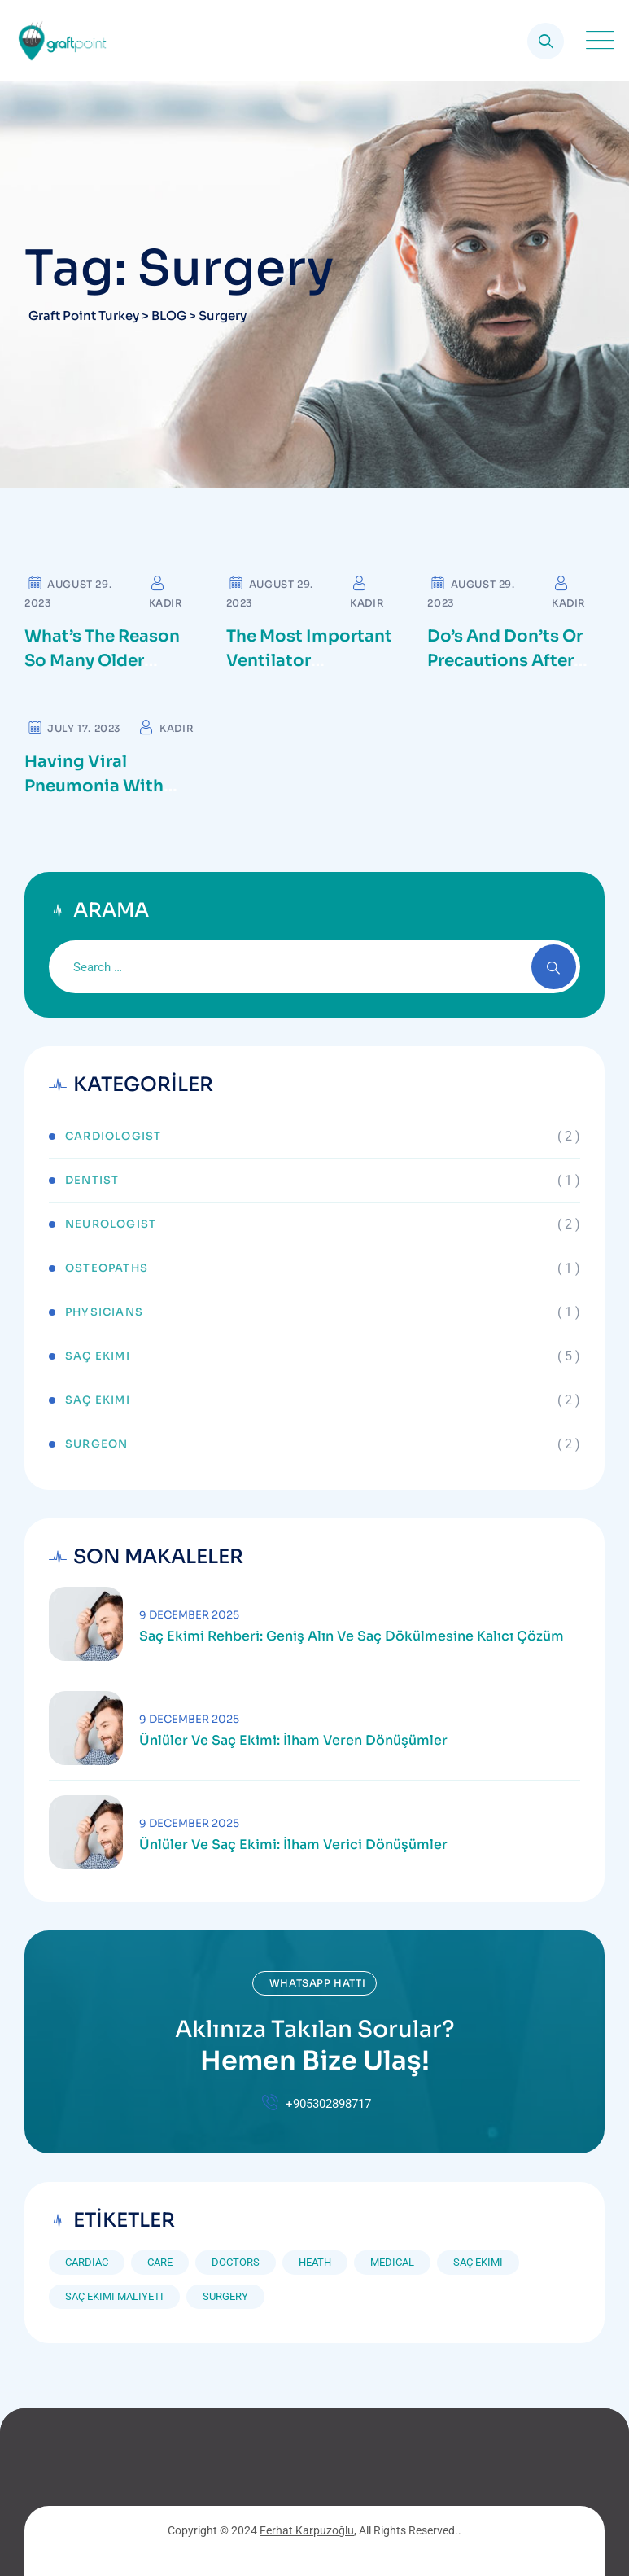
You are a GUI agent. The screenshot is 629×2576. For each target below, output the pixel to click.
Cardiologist (113, 1136)
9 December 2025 (189, 1615)
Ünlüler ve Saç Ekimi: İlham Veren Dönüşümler (293, 1741)
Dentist (92, 1180)
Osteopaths (106, 1268)
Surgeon (96, 1444)
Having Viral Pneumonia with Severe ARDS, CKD (100, 786)
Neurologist (110, 1224)
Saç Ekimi (97, 1356)
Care (160, 2262)
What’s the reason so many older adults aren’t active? (112, 660)
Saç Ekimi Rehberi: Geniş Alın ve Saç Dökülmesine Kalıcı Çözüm (351, 1636)
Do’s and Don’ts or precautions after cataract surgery (505, 660)
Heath (315, 2262)
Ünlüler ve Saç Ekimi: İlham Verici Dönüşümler (293, 1845)
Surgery (225, 2296)
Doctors (236, 2262)
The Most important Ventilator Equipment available (313, 660)
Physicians (104, 1312)
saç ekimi (478, 2262)
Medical (392, 2262)
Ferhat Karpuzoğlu (307, 2530)
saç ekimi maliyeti (114, 2296)
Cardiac (86, 2262)
